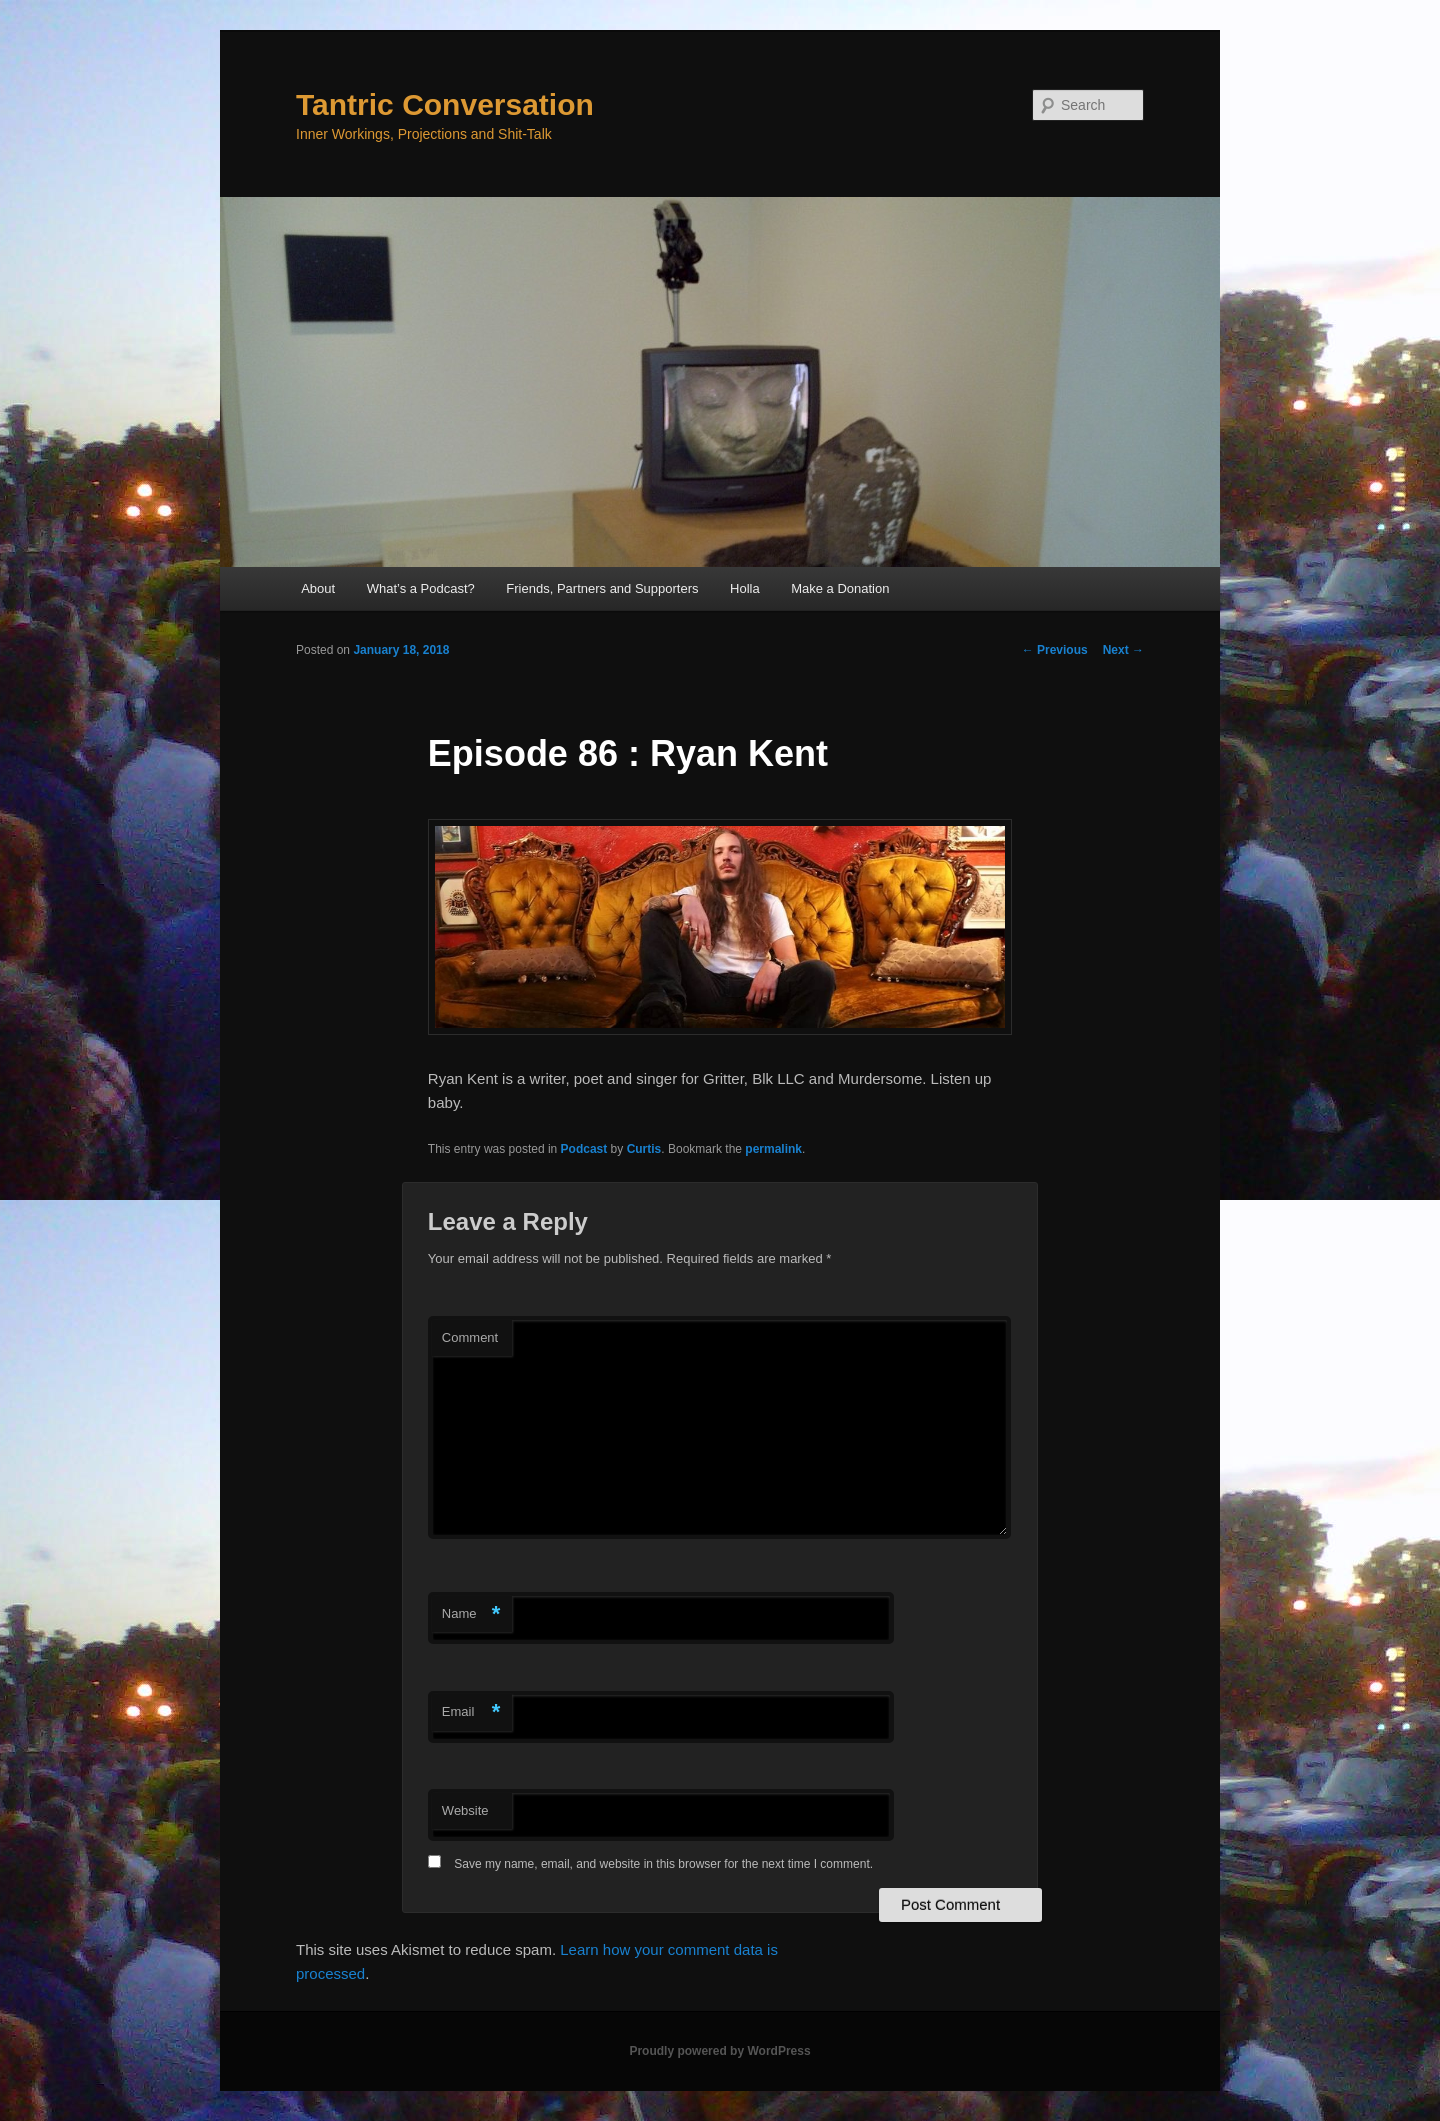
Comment (470, 1337)
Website (465, 1810)
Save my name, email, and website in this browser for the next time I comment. (663, 1864)
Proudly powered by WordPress (719, 2051)
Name (471, 1614)
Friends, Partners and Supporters (602, 588)
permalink (773, 1149)
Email (471, 1712)
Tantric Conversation (445, 104)
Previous (1055, 650)
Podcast (584, 1149)
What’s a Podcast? (421, 588)
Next (1123, 650)
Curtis (644, 1149)
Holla (745, 588)
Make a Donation (840, 588)
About (318, 588)
